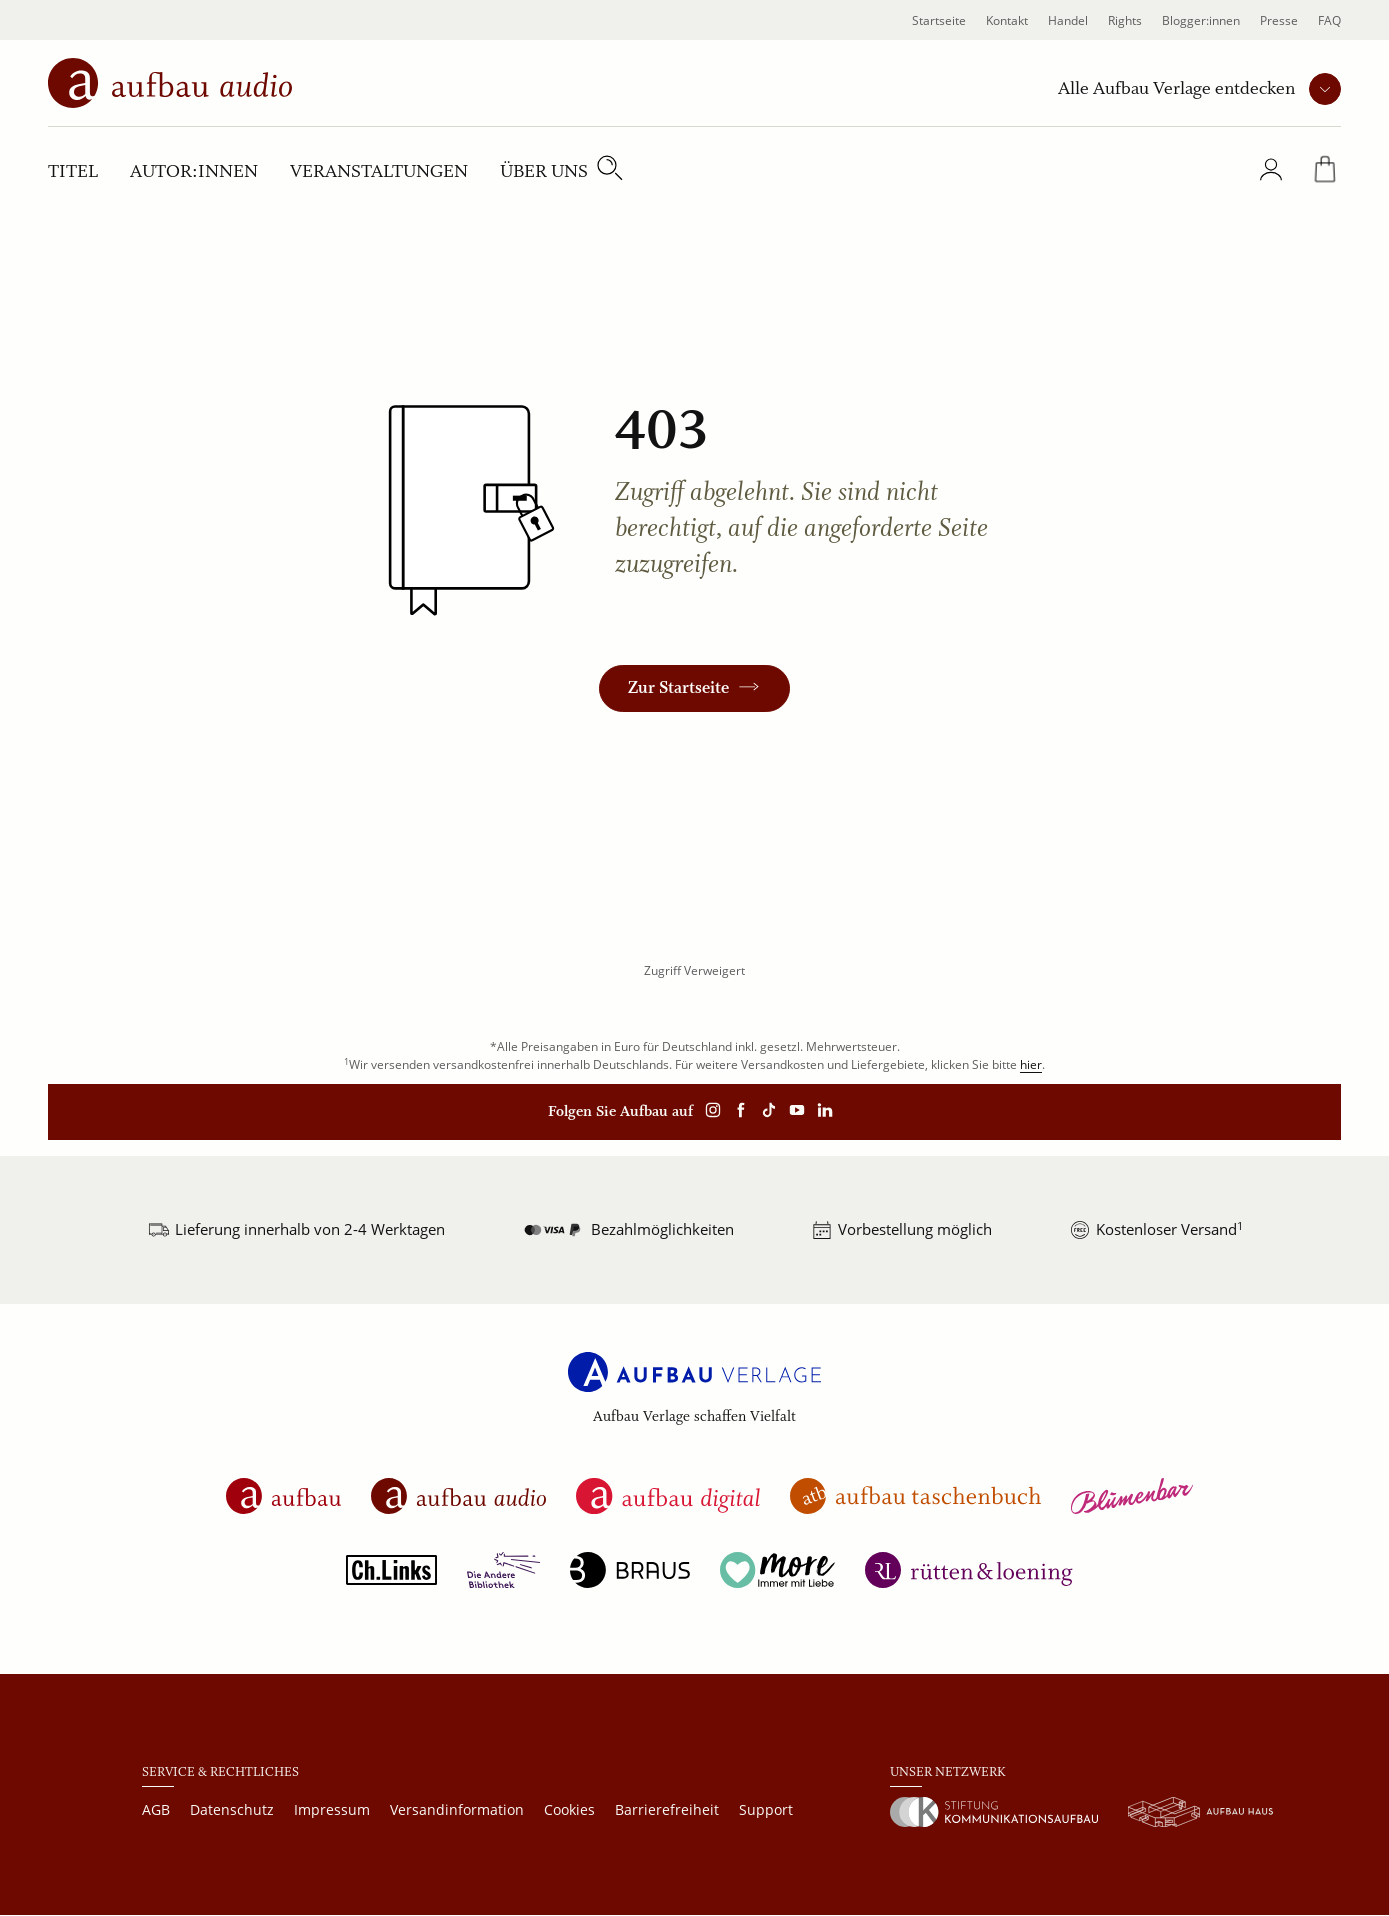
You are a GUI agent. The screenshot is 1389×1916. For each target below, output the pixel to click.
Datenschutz (232, 1809)
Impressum (332, 1809)
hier (1031, 1064)
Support (766, 1809)
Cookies (569, 1809)
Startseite (939, 20)
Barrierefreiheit (667, 1809)
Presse (1279, 20)
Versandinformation (457, 1809)
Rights (1125, 20)
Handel (1068, 20)
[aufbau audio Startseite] (170, 82)
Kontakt (1007, 20)
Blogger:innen (1201, 20)
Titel (73, 172)
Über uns (544, 172)
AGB (156, 1809)
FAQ (1329, 20)
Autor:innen (194, 172)
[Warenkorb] (1325, 173)
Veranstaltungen (379, 172)
